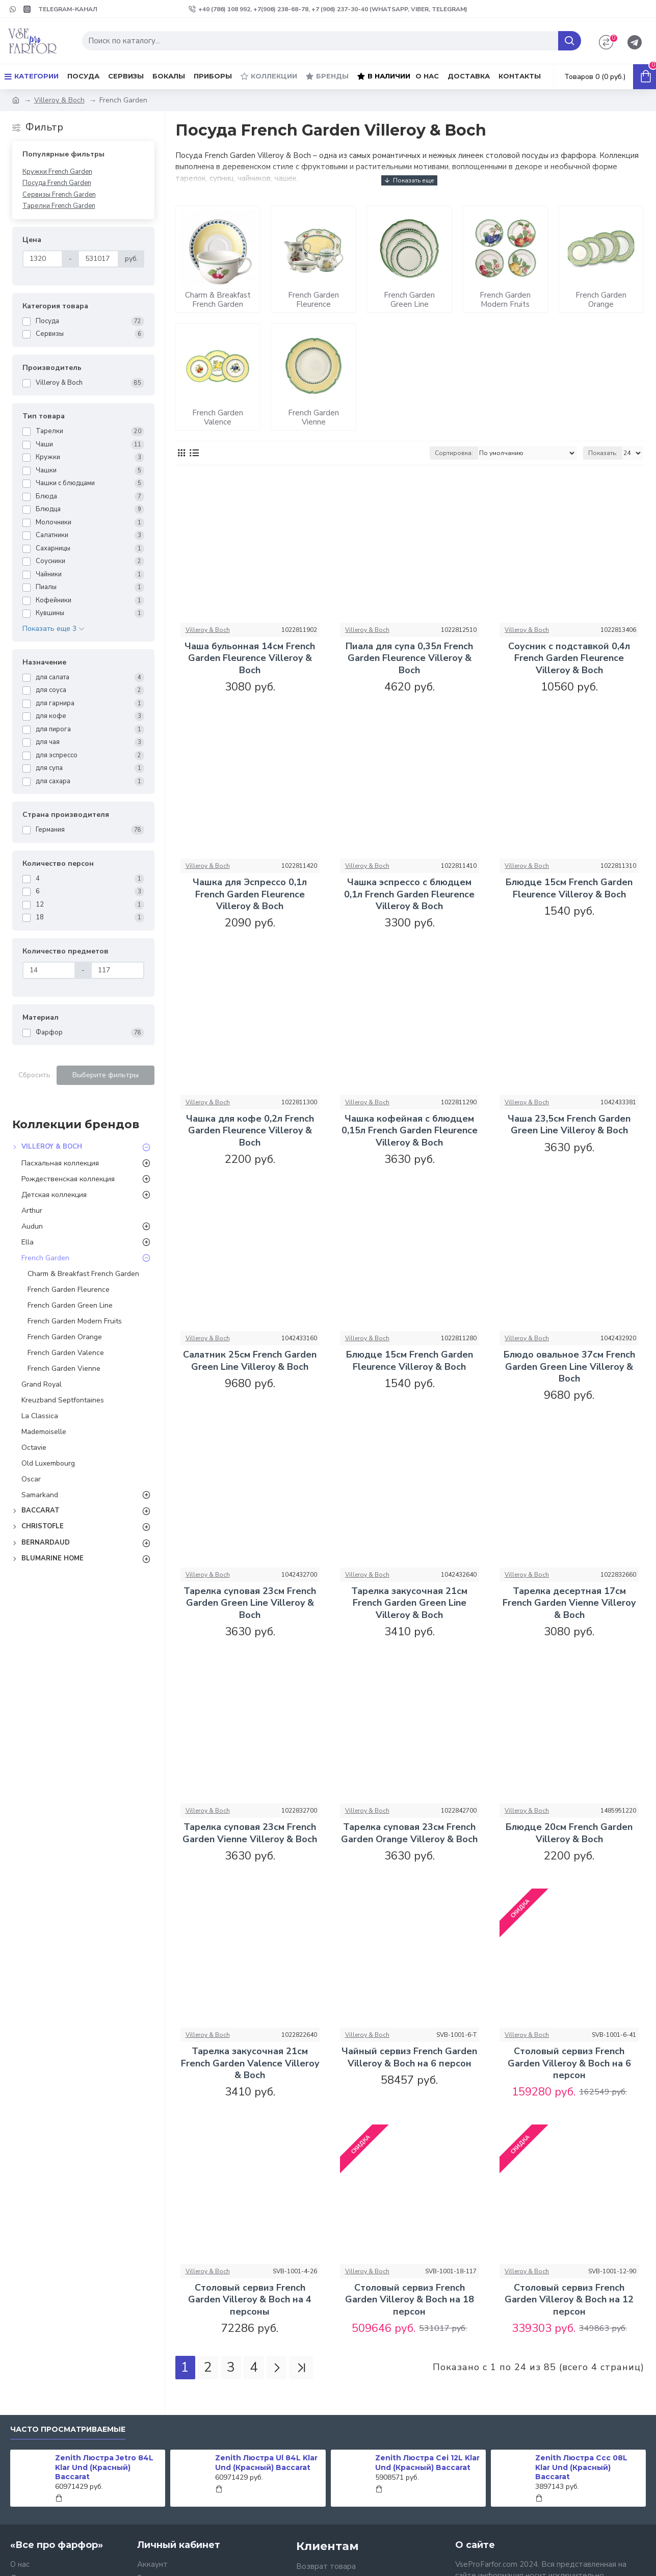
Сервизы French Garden (59, 194)
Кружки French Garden (57, 171)
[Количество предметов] (49, 970)
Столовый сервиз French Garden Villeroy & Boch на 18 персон (409, 2300)
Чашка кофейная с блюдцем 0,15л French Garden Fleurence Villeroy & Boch (410, 1131)
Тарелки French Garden (58, 205)
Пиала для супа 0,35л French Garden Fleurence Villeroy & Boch (409, 658)
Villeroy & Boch (59, 100)
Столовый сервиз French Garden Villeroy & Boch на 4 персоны (249, 2300)
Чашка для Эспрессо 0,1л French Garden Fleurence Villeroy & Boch (250, 894)
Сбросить (34, 1075)
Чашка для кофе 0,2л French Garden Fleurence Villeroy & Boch (250, 1131)
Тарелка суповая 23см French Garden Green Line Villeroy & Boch (249, 1603)
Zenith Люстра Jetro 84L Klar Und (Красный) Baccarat (104, 2467)
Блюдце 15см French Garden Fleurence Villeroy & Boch (569, 888)
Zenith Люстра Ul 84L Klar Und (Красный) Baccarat (266, 2462)
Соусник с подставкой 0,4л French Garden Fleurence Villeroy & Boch (569, 658)
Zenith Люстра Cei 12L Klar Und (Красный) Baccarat (427, 2462)
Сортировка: (454, 453)
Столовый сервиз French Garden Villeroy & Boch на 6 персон (569, 2063)
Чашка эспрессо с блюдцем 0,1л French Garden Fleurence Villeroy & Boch (409, 894)
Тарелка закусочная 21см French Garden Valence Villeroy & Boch (250, 2063)
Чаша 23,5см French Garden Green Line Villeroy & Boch (569, 1124)
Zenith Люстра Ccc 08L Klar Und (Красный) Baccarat (581, 2467)
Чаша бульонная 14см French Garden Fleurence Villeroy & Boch (250, 658)
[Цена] (42, 259)
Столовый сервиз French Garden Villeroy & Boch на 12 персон (569, 2300)
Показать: (602, 453)
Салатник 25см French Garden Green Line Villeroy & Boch (250, 1360)
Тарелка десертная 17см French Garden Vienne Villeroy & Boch (569, 1603)
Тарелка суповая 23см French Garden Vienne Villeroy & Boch (249, 1833)
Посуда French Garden (56, 183)
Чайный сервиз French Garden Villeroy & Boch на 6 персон (409, 2057)
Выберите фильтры (105, 1075)
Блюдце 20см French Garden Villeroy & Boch (569, 1833)
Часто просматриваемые (67, 2429)
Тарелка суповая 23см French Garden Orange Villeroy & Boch (409, 1833)
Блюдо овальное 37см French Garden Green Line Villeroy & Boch (569, 1367)
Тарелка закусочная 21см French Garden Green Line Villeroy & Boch (409, 1603)
